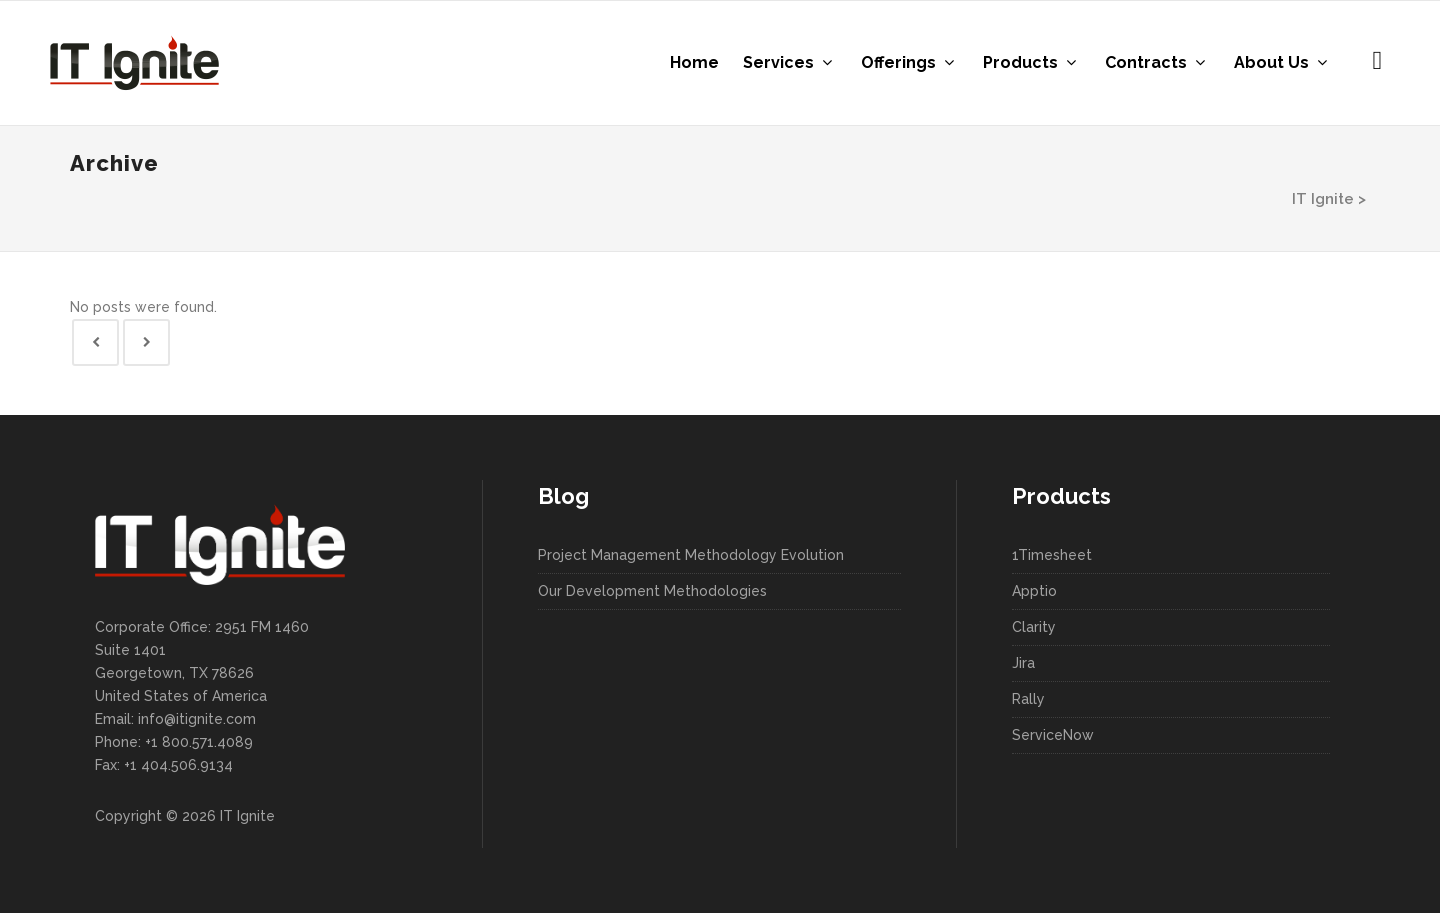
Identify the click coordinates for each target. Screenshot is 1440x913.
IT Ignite (1323, 199)
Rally (1028, 699)
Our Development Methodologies (652, 591)
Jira (1023, 663)
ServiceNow (1053, 735)
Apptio (1034, 591)
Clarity (1034, 627)
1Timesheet (1052, 555)
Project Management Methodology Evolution (691, 555)
